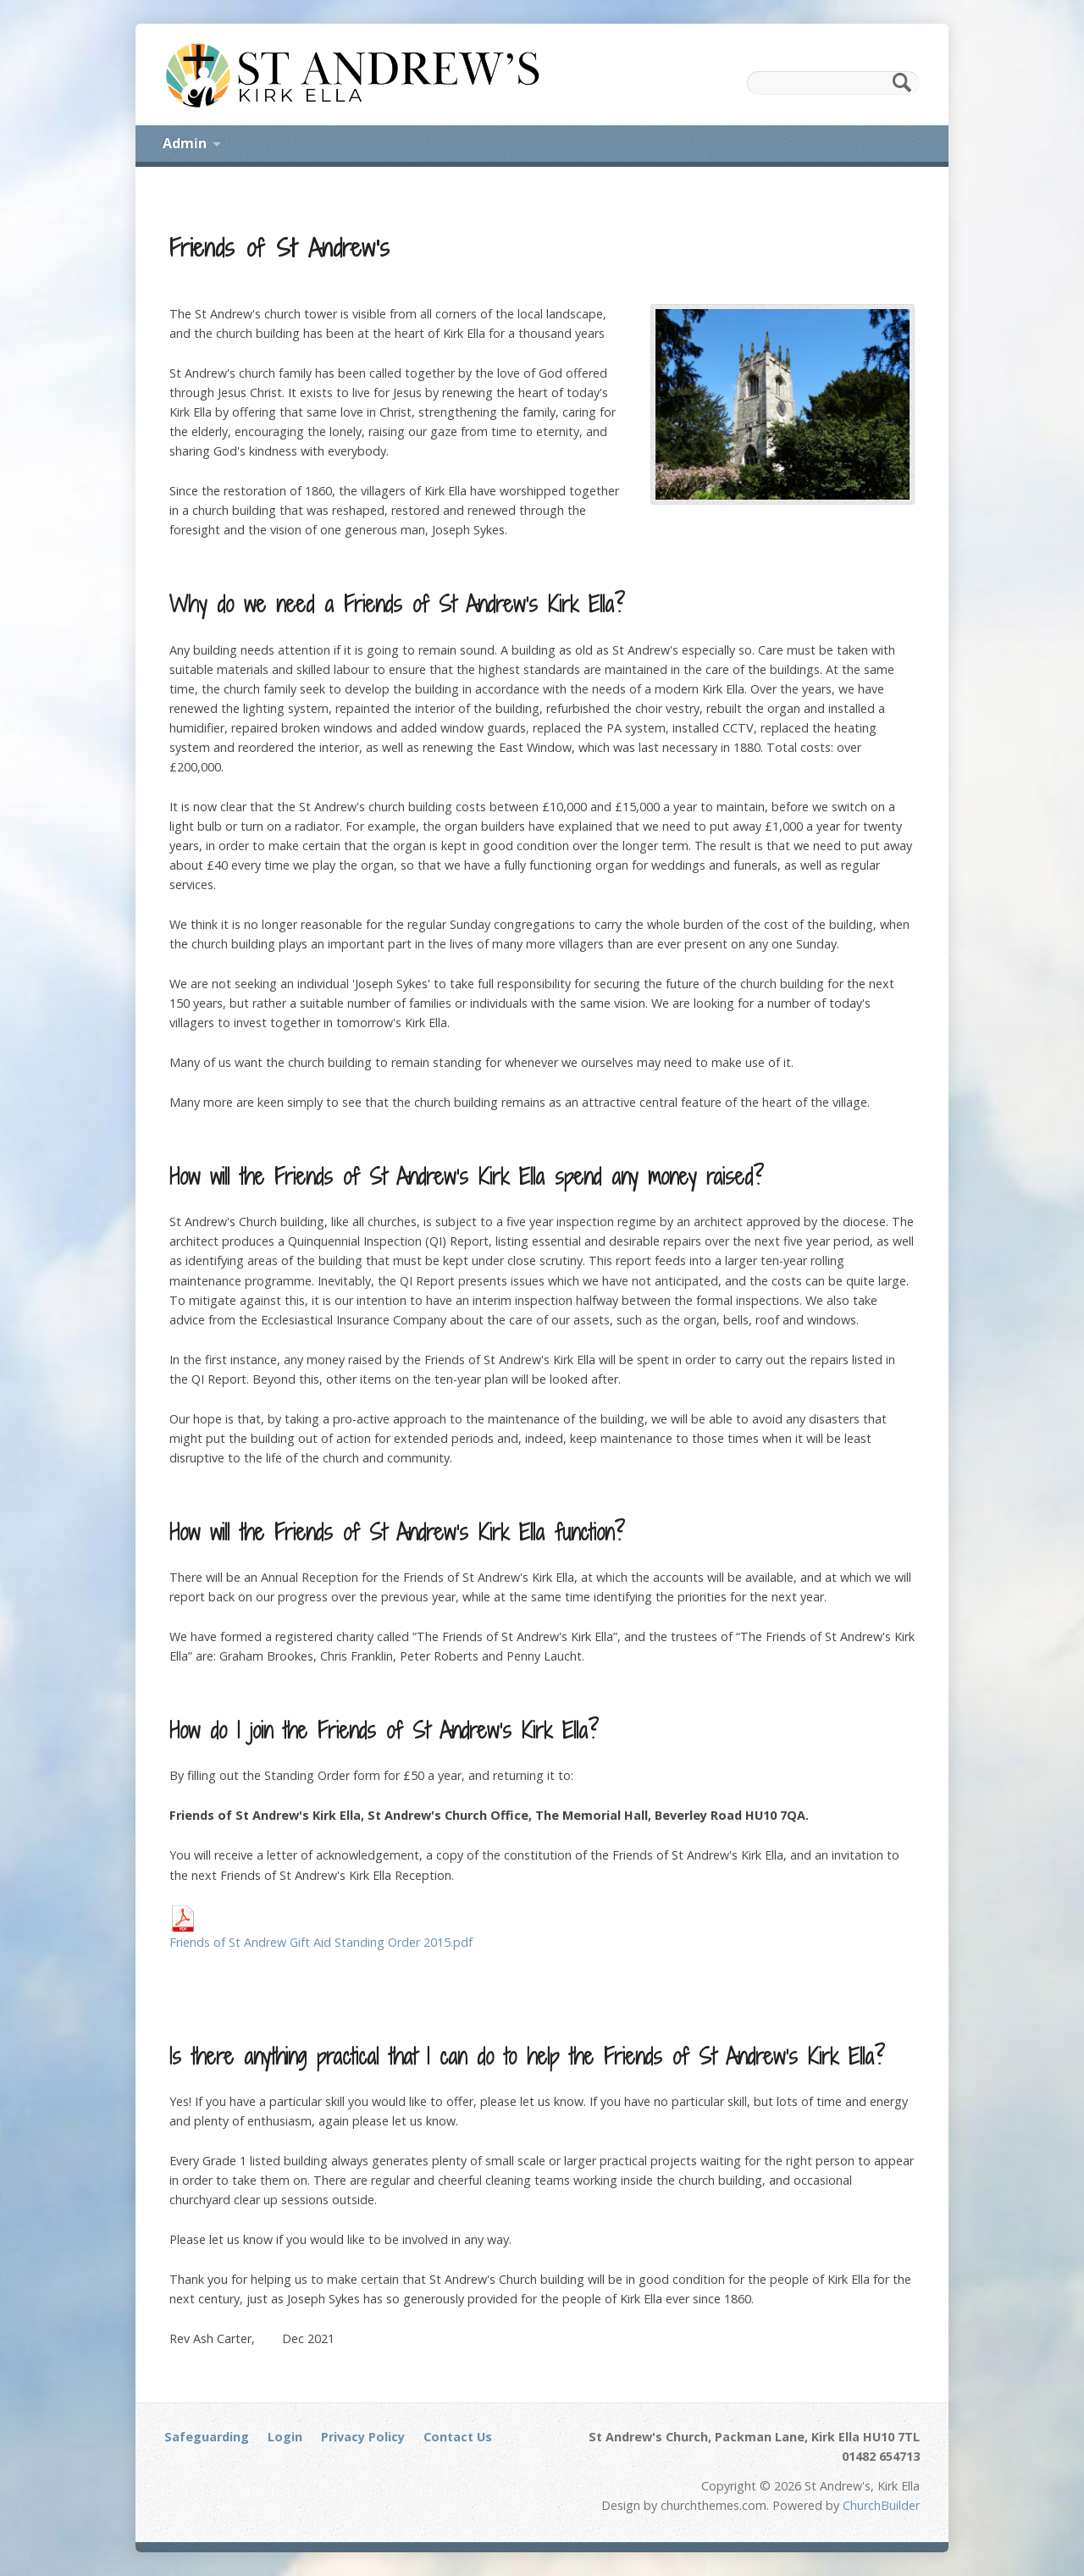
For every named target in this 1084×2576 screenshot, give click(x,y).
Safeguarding (206, 2437)
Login (285, 2437)
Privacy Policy (363, 2437)
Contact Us (457, 2437)
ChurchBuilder (881, 2505)
